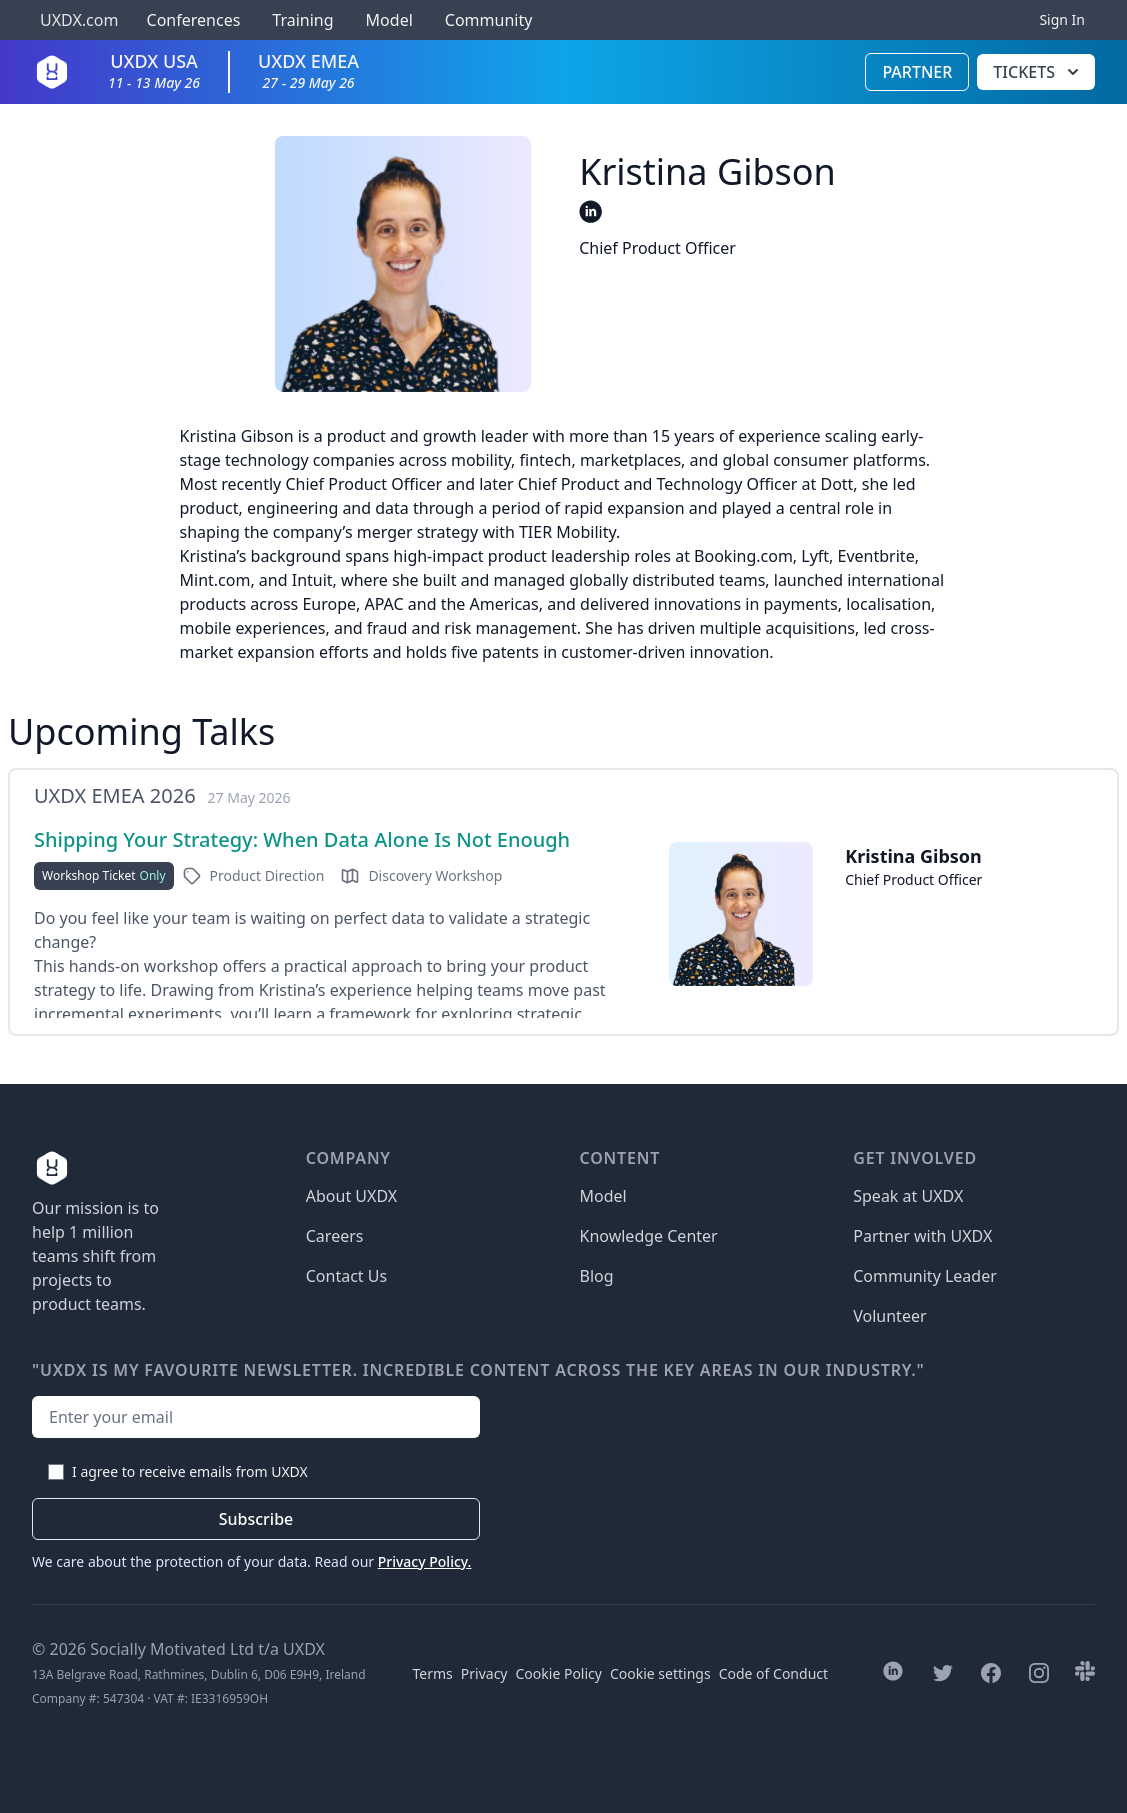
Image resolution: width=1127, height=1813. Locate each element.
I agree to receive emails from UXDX (190, 1471)
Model (389, 20)
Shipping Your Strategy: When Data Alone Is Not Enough (302, 839)
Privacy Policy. (425, 1561)
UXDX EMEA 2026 (115, 795)
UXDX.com (79, 20)
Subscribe (256, 1519)
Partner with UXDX (922, 1236)
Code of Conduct (773, 1673)
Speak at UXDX (908, 1196)
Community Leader (925, 1276)
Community (489, 20)
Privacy (484, 1673)
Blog (597, 1276)
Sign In (1062, 19)
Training (302, 20)
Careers (335, 1236)
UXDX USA (154, 70)
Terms (433, 1673)
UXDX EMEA (308, 70)
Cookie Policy (559, 1673)
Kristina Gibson (913, 856)
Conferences (191, 20)
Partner (917, 72)
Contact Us (346, 1276)
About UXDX (351, 1196)
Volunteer (889, 1316)
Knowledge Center (649, 1236)
